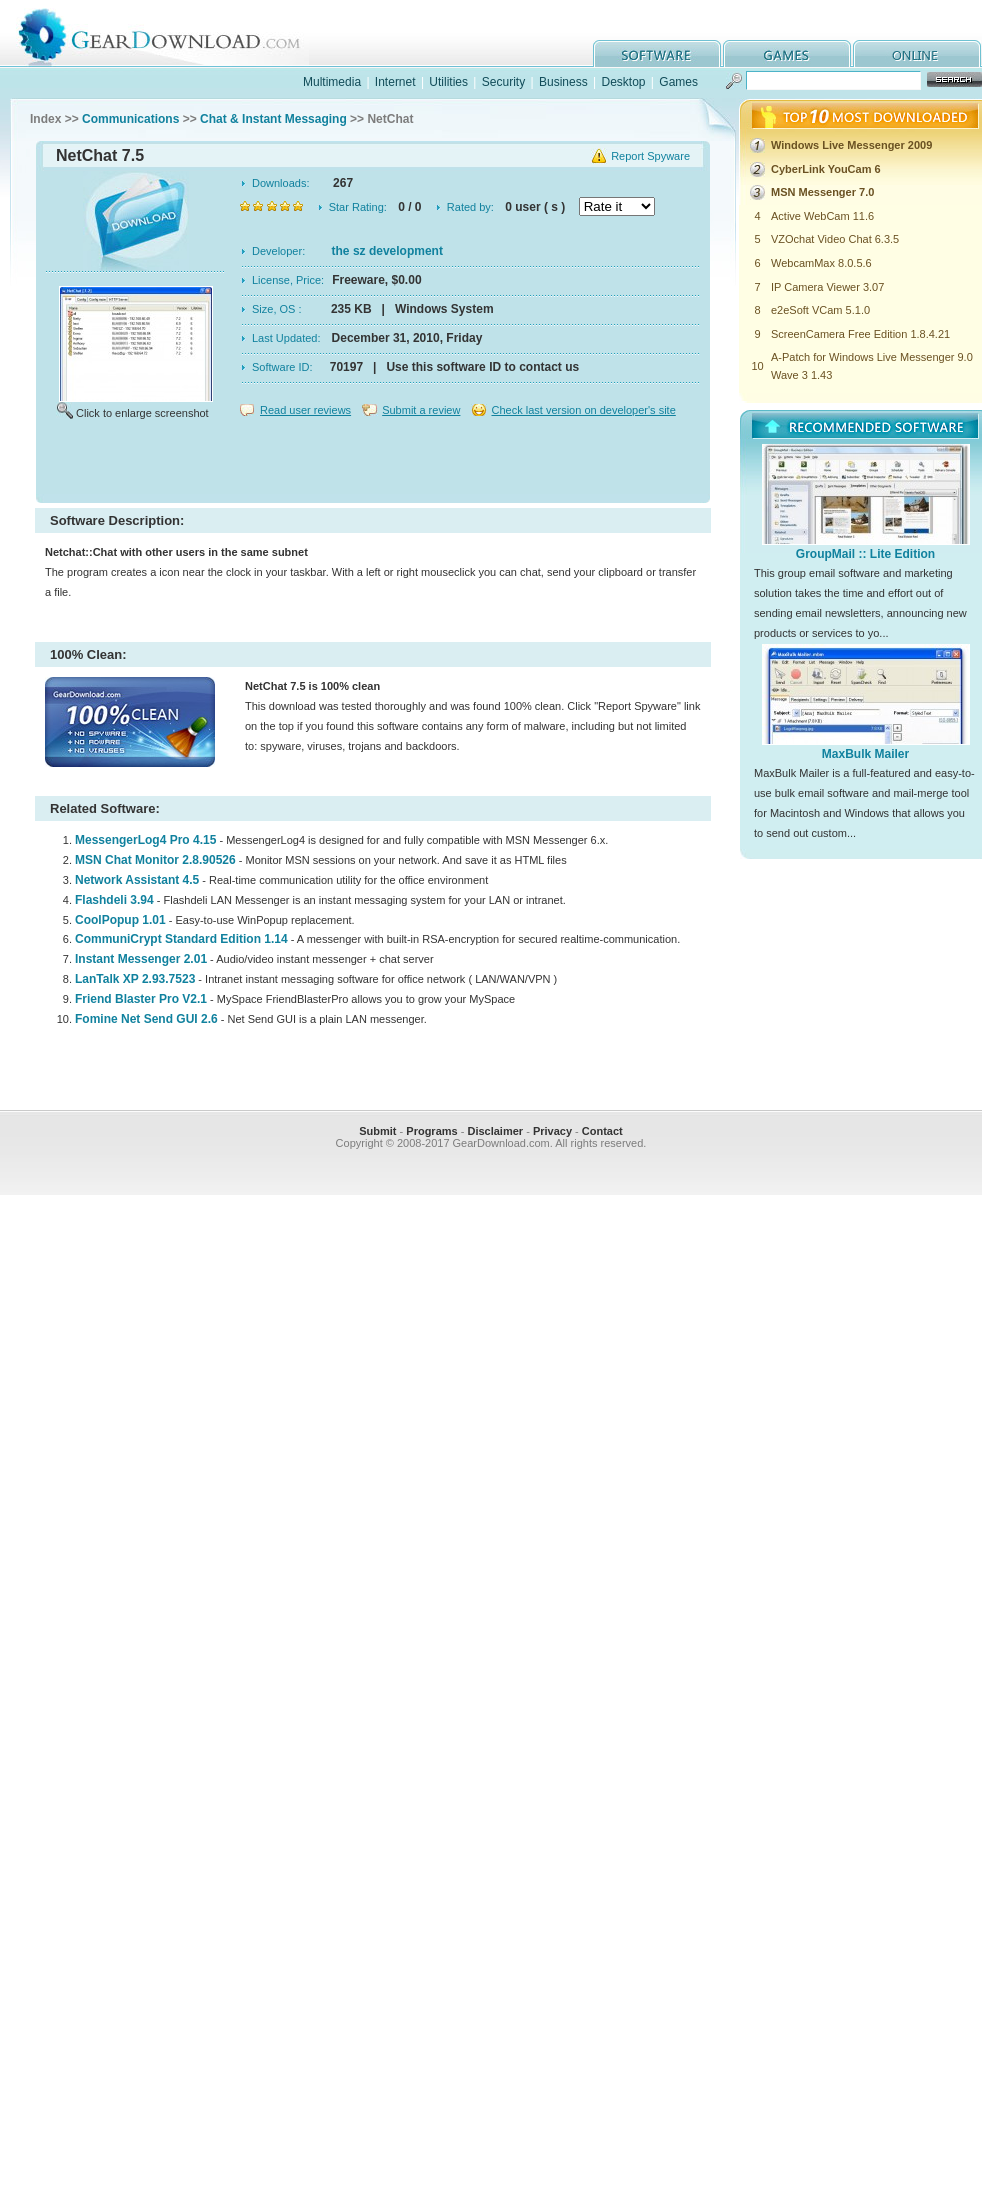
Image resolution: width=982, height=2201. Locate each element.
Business (563, 82)
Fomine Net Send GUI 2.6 (146, 1019)
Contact (602, 1131)
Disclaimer (495, 1131)
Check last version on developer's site (583, 410)
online (917, 53)
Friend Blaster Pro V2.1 (141, 999)
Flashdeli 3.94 (114, 900)
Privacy (552, 1131)
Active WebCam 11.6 (822, 216)
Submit (377, 1131)
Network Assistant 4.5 (137, 880)
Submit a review (421, 410)
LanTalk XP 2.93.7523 (135, 979)
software (657, 53)
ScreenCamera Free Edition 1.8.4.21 (860, 334)
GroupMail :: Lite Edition (865, 554)
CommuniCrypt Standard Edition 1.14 (181, 939)
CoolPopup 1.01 (120, 920)
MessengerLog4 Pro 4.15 (145, 840)
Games (678, 82)
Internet (395, 82)
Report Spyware (650, 156)
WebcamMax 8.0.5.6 (821, 263)
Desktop (623, 82)
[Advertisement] (373, 464)
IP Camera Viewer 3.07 (827, 287)
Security (503, 82)
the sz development (387, 251)
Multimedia (332, 82)
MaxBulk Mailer (865, 754)
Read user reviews (305, 410)
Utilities (448, 82)
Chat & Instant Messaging (273, 119)
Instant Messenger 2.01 (141, 959)
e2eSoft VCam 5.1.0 (820, 310)
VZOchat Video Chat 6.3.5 (835, 239)
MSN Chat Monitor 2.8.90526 (155, 860)
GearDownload (174, 33)
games (787, 53)
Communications (130, 119)
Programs (431, 1131)
